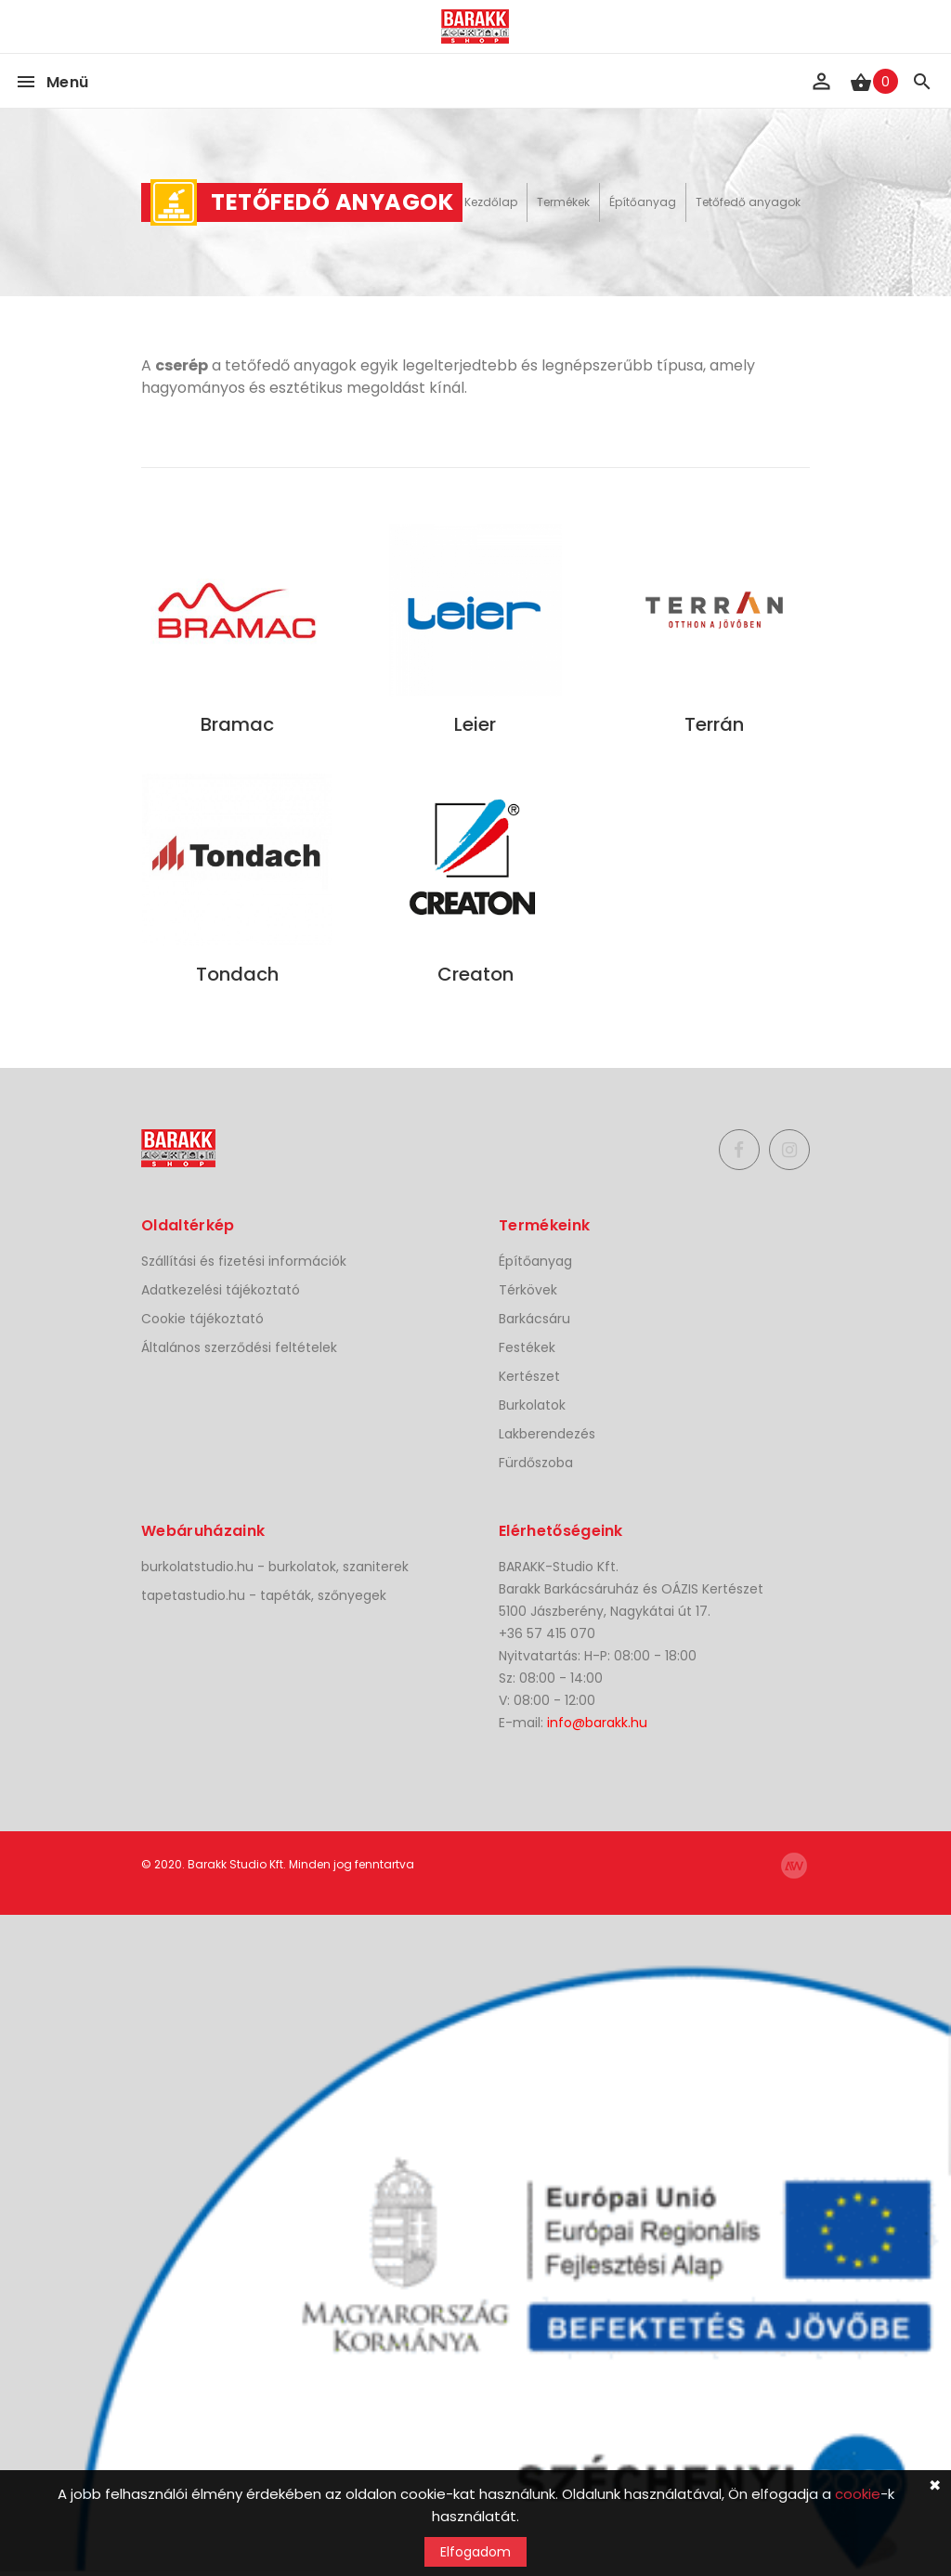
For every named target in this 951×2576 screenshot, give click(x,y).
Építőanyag (642, 202)
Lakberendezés (547, 1434)
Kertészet (529, 1376)
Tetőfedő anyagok (748, 202)
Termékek (563, 202)
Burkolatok (532, 1405)
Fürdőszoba (536, 1462)
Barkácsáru (534, 1318)
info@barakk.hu (597, 1722)
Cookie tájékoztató (202, 1318)
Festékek (527, 1347)
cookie (857, 2494)
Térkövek (528, 1290)
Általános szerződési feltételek (239, 1347)
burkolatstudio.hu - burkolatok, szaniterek (275, 1566)
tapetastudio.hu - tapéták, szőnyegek (263, 1595)
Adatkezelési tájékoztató (220, 1290)
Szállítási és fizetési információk (243, 1261)
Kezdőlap (490, 202)
